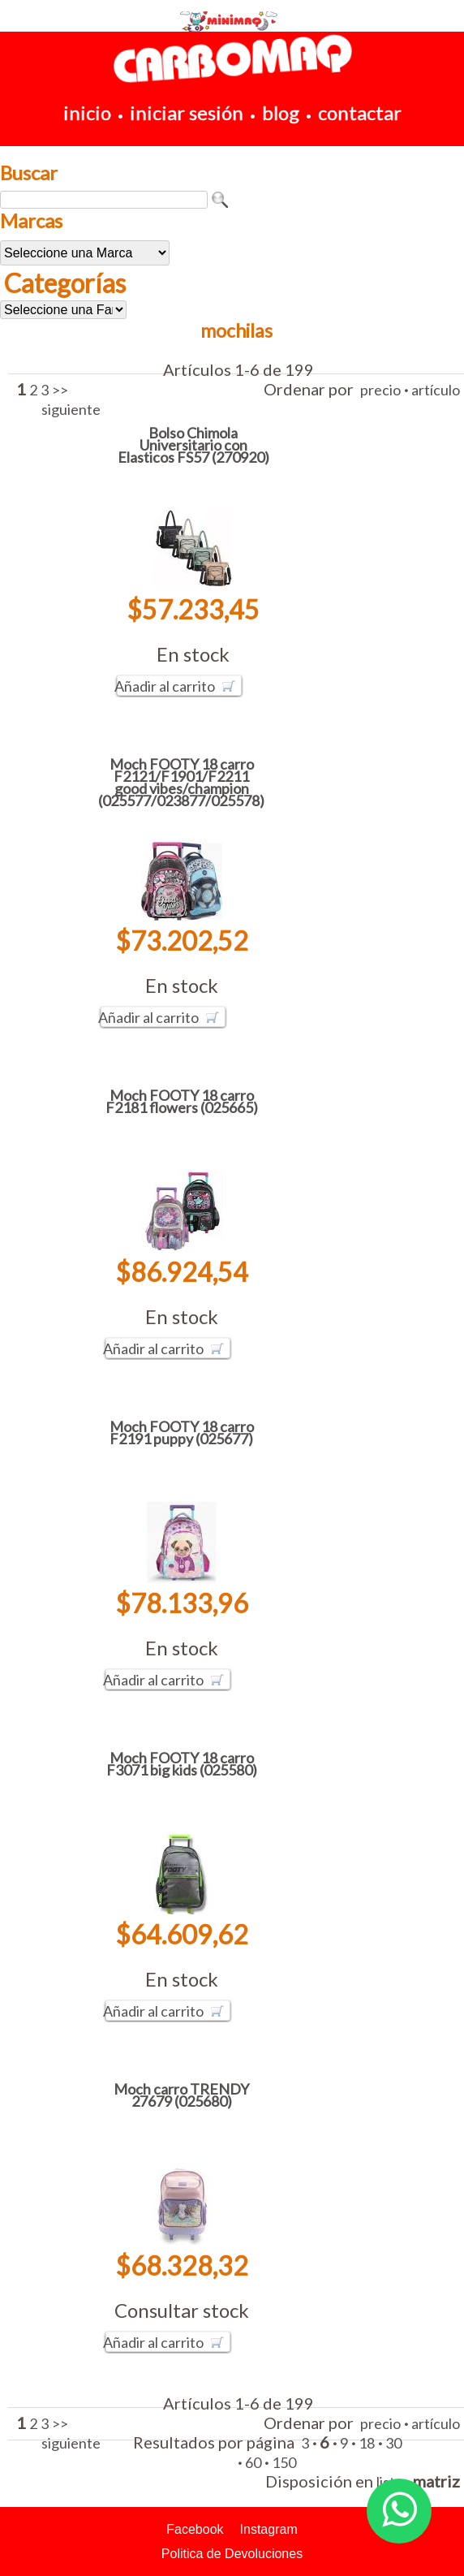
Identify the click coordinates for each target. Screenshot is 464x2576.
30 (393, 2443)
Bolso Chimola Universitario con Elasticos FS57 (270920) (193, 445)
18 (367, 2443)
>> (60, 390)
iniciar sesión (186, 112)
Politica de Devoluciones (232, 2554)
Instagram (269, 2529)
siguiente (71, 409)
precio (380, 390)
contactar (360, 112)
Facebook (194, 2529)
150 (284, 2462)
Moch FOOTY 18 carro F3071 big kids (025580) (181, 1764)
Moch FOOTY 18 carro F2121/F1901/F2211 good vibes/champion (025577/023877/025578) (181, 782)
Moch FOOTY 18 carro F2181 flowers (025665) (181, 1101)
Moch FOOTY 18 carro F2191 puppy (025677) (182, 1432)
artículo (435, 390)
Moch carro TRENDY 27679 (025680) (181, 2095)
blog (280, 112)
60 (253, 2462)
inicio (87, 112)
